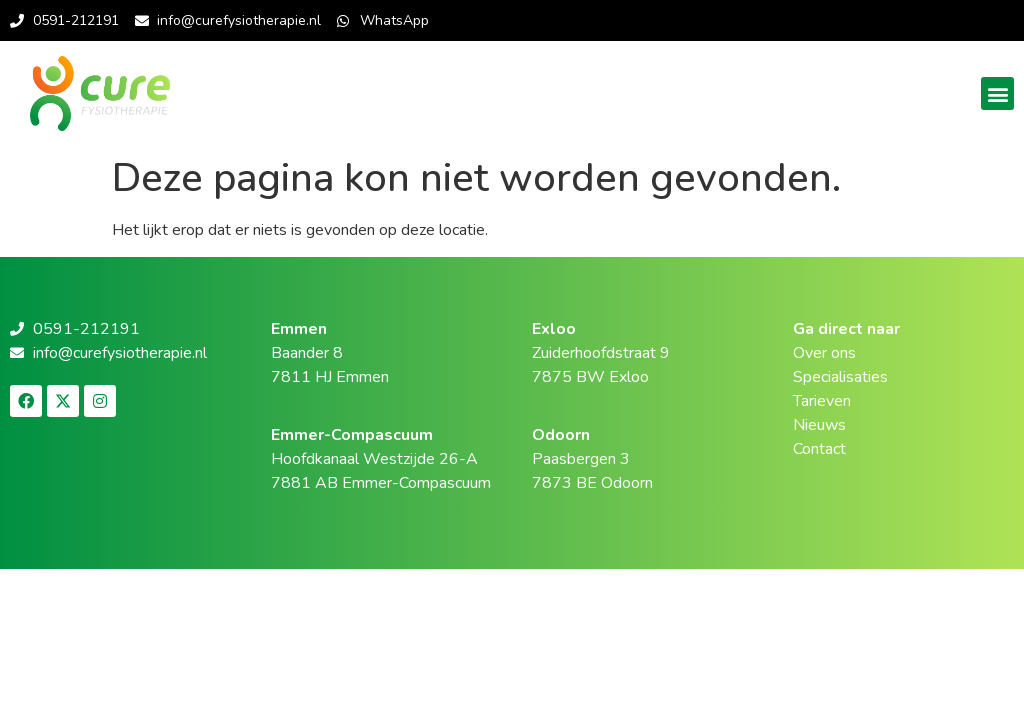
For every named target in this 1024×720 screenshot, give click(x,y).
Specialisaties (840, 377)
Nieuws (819, 425)
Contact (819, 449)
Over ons (824, 353)
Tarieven (822, 401)
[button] (997, 93)
